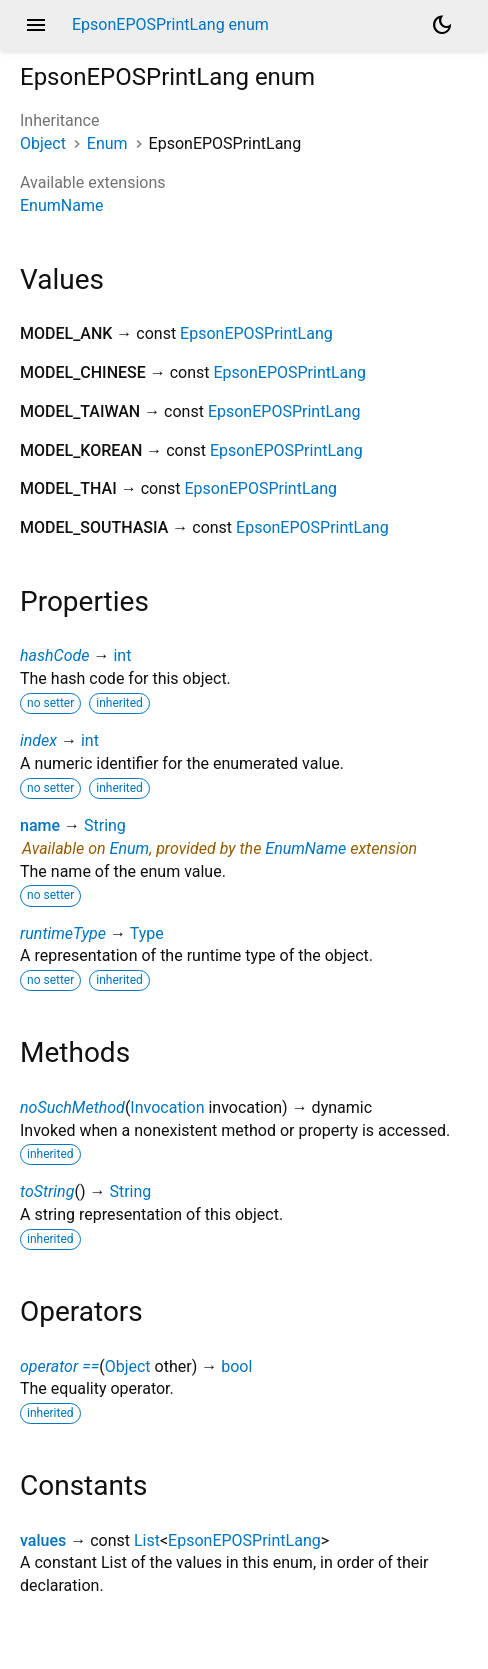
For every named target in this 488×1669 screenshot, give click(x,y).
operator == (59, 1366)
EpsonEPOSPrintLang (256, 333)
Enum (107, 143)
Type (147, 933)
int (122, 655)
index (38, 740)
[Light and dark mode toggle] (442, 25)
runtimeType (63, 933)
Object (43, 143)
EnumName (61, 205)
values (43, 1540)
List (147, 1540)
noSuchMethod (72, 1107)
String (105, 825)
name (40, 825)
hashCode (54, 655)
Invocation (167, 1107)
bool (236, 1366)
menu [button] (36, 25)
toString (47, 1191)
